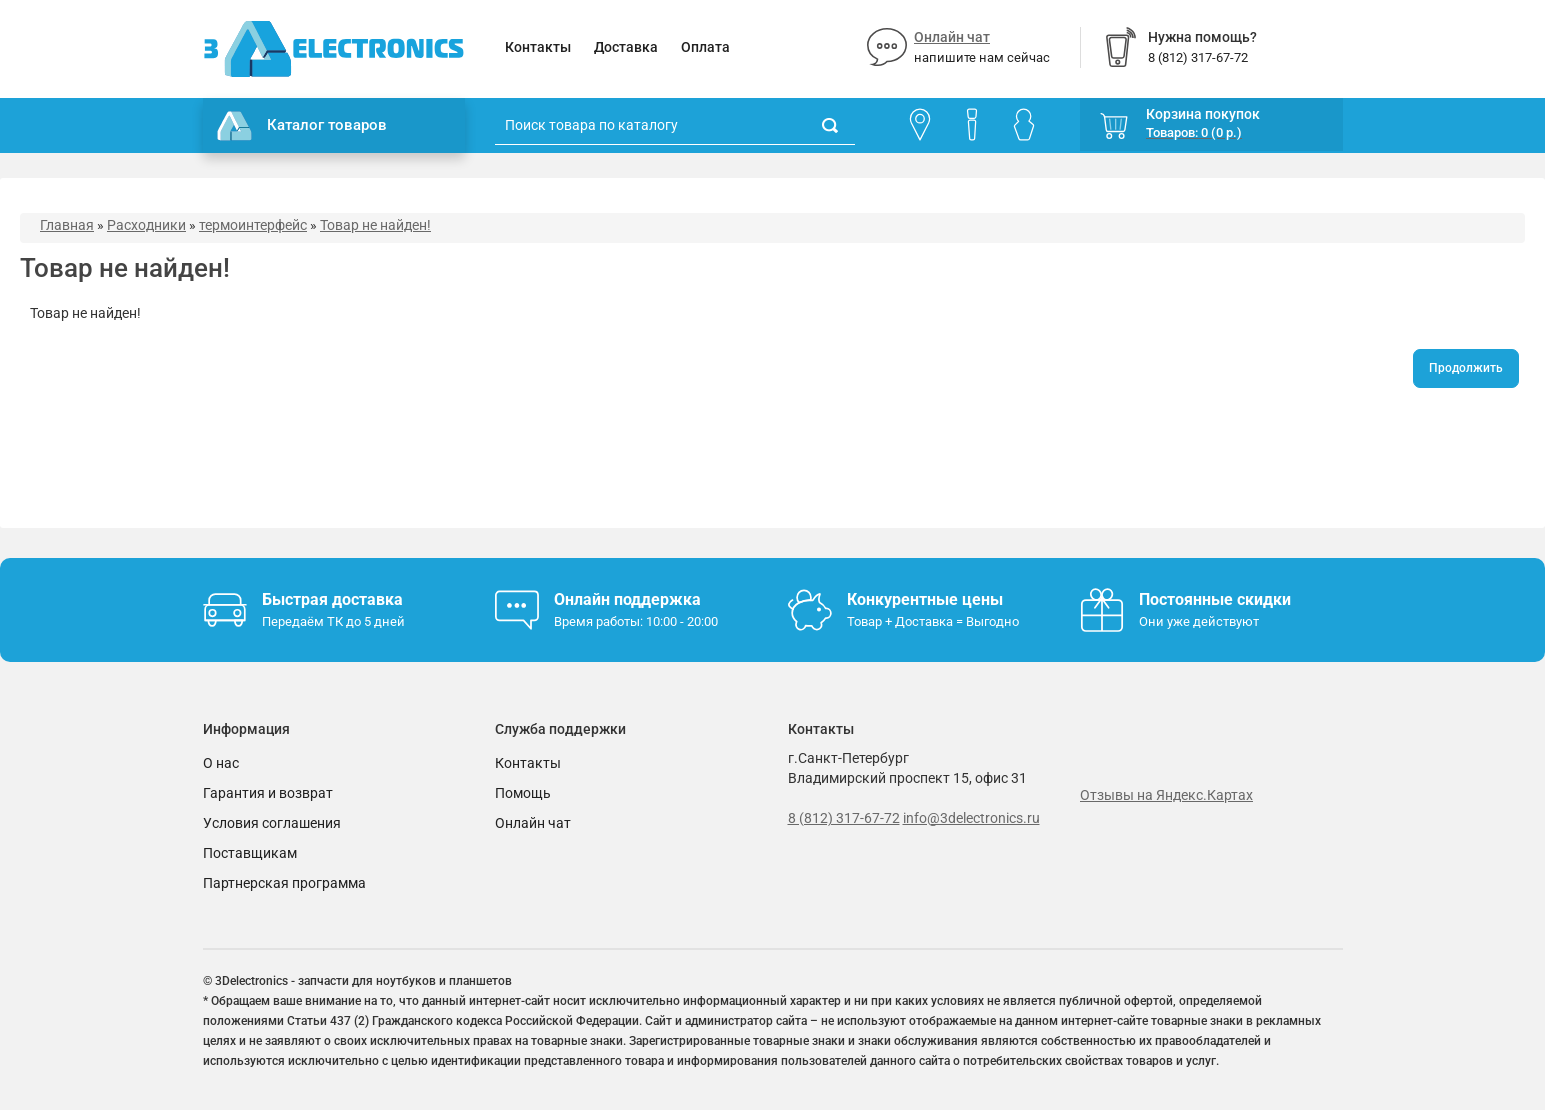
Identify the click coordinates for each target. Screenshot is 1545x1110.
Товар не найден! (375, 225)
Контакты (538, 47)
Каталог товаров (302, 126)
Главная (67, 225)
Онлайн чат (952, 37)
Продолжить (1466, 368)
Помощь (523, 793)
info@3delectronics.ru (971, 818)
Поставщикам (250, 853)
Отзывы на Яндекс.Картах (1166, 795)
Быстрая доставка (332, 599)
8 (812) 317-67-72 (844, 818)
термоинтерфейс (253, 225)
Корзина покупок (1203, 114)
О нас (221, 763)
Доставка (626, 47)
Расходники (146, 225)
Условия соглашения (272, 823)
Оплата (705, 47)
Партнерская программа (284, 883)
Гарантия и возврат (268, 793)
